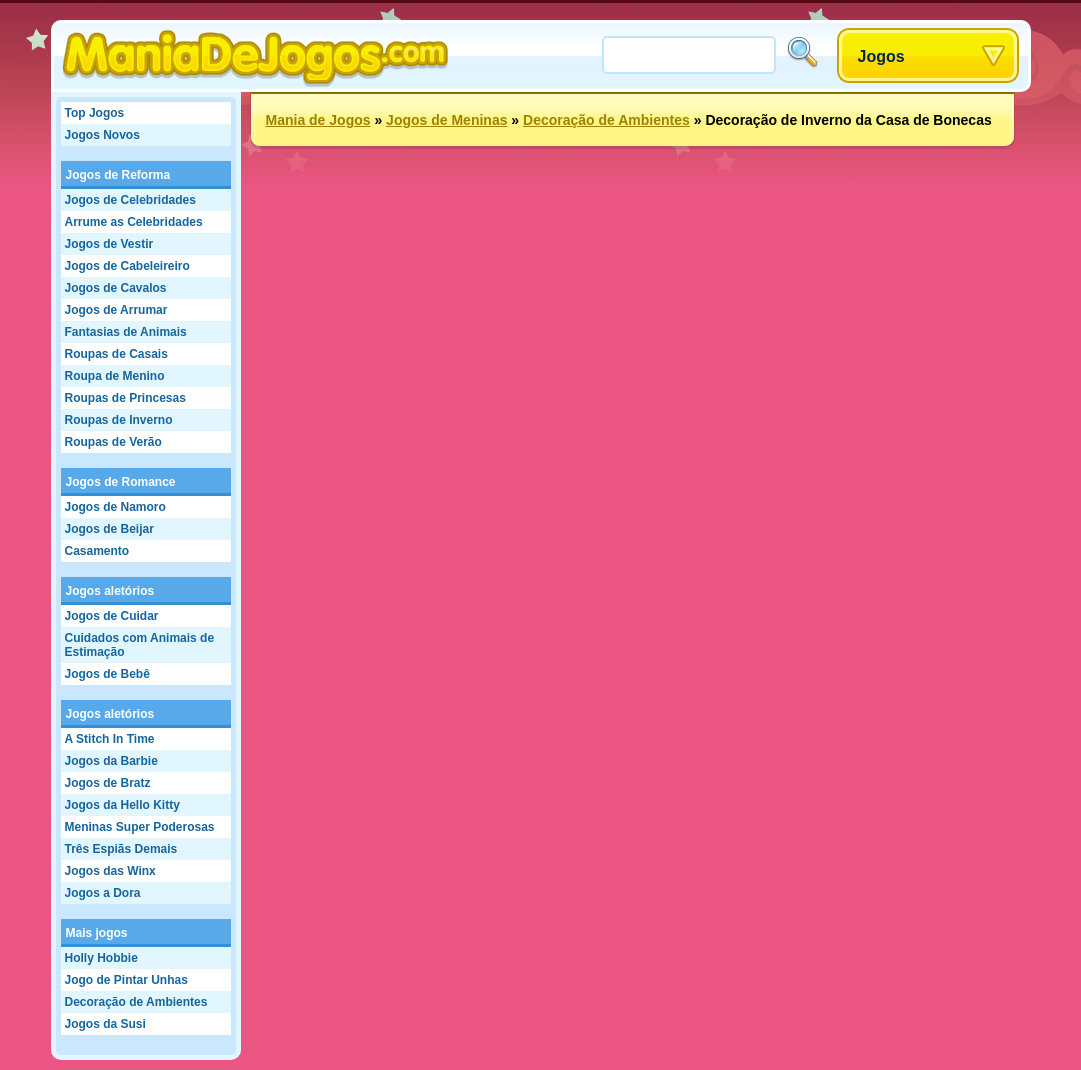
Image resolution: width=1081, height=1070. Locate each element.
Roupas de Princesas (125, 398)
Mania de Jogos (318, 120)
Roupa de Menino (115, 376)
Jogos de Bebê (107, 674)
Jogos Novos (102, 135)
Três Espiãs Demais (121, 849)
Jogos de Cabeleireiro (127, 266)
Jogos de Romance (121, 482)
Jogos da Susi (105, 1024)
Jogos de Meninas (446, 120)
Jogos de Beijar (109, 529)
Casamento (97, 551)
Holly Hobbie (101, 958)
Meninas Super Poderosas (140, 827)
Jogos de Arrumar (116, 310)
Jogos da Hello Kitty (122, 805)
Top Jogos (95, 113)
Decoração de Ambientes (136, 1002)
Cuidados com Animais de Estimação (140, 645)
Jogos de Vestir (109, 244)
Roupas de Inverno (119, 420)
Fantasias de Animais (126, 332)
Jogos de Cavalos (116, 288)
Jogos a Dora (103, 893)
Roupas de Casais (116, 354)
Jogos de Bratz (108, 783)
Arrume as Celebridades (134, 222)
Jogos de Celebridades (130, 200)
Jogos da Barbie (111, 761)
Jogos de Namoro (115, 507)
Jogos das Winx (110, 871)
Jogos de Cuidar (112, 616)
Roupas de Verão (113, 442)
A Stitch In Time (110, 739)
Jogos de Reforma (118, 175)
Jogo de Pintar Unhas (126, 980)
